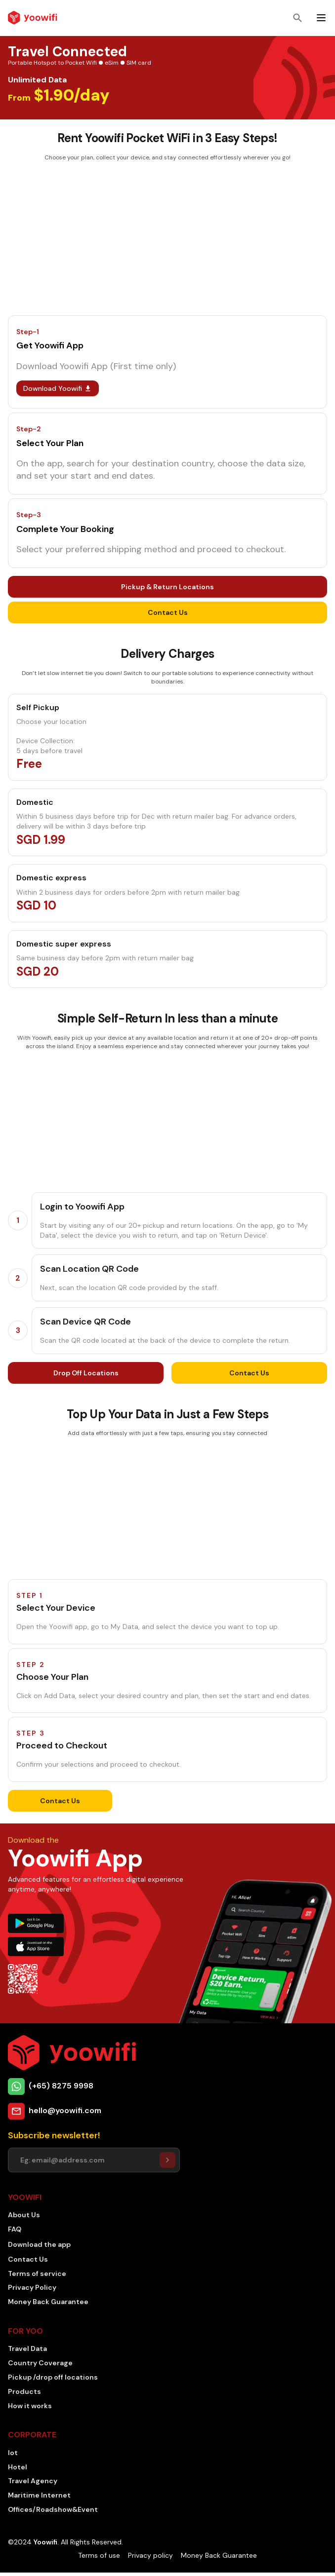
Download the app (39, 2244)
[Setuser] (167, 2160)
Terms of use (99, 2555)
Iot (13, 2452)
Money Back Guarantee (48, 2301)
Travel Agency (32, 2480)
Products (24, 2391)
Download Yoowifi (57, 388)
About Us (24, 2214)
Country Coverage (40, 2362)
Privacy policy (150, 2555)
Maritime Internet (39, 2495)
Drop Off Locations (86, 1372)
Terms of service (37, 2273)
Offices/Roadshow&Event (53, 2509)
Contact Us (168, 612)
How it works (30, 2405)
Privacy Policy (32, 2287)
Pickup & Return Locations (167, 586)
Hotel (17, 2466)
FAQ (14, 2229)
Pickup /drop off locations (53, 2377)
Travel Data (27, 2348)
